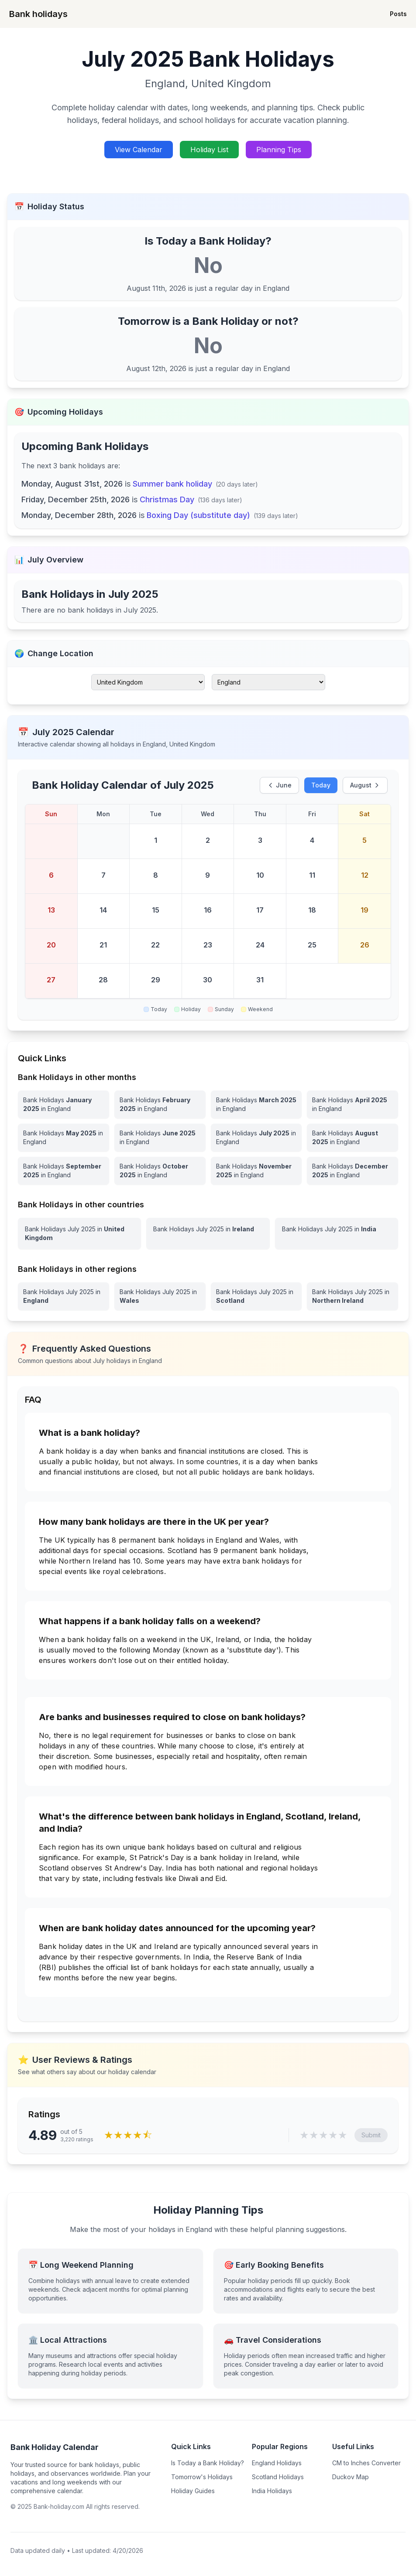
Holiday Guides (193, 2490)
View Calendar (138, 149)
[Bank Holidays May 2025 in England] (63, 1138)
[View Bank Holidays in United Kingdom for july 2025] (79, 1233)
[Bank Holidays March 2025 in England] (256, 1104)
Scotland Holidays (278, 2477)
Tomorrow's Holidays (202, 2477)
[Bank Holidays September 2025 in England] (63, 1171)
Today (320, 785)
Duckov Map (350, 2477)
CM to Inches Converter (366, 2463)
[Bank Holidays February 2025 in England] (160, 1104)
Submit (371, 2135)
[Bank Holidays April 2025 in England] (352, 1104)
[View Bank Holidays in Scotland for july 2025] (256, 1296)
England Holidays (277, 2463)
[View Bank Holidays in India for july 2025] (336, 1233)
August (365, 785)
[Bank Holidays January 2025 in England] (63, 1104)
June (279, 785)
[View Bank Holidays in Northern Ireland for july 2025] (352, 1296)
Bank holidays (38, 14)
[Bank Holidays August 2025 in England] (352, 1138)
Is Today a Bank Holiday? (207, 2463)
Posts (398, 13)
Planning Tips (278, 149)
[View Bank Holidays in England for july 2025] (63, 1296)
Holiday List (209, 149)
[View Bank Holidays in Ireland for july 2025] (207, 1233)
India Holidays (272, 2490)
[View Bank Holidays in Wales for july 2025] (160, 1296)
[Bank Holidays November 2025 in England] (256, 1171)
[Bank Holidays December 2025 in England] (352, 1171)
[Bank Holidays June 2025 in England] (160, 1138)
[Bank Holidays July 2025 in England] (256, 1138)
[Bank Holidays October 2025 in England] (160, 1171)
